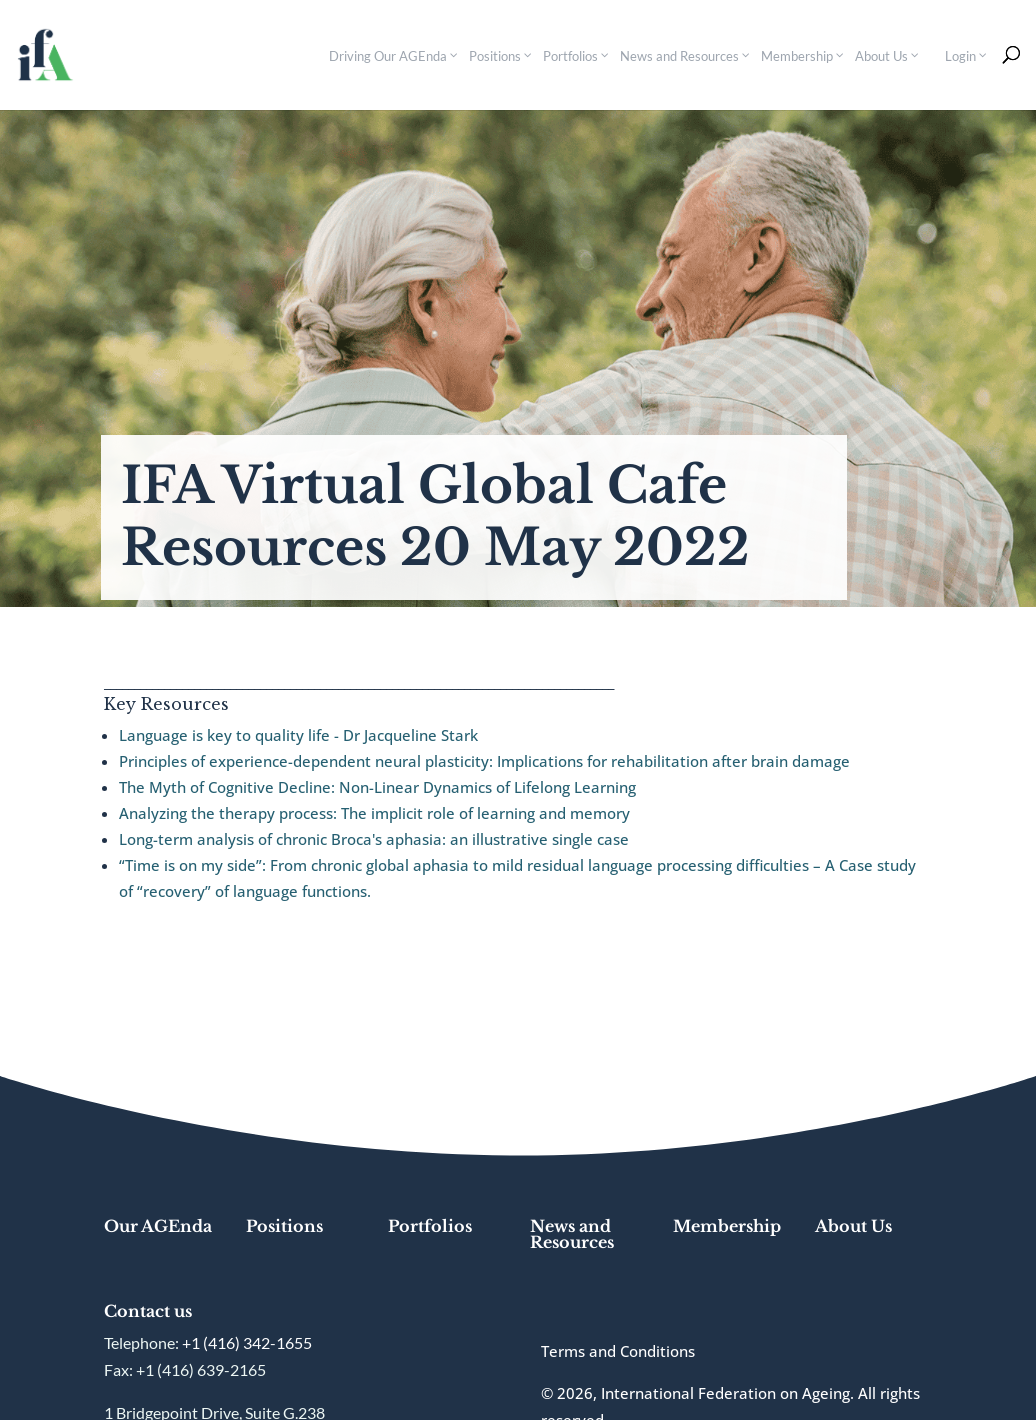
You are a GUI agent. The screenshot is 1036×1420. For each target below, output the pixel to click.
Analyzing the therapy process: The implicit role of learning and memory (374, 813)
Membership (727, 1226)
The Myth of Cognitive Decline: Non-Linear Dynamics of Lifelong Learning (377, 787)
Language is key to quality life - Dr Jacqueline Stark (298, 735)
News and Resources (572, 1234)
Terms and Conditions (618, 1351)
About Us (853, 1226)
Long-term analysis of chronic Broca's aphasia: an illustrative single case (374, 839)
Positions (284, 1226)
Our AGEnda (158, 1226)
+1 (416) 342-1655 (247, 1342)
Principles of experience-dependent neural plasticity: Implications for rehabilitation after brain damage (484, 761)
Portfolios (430, 1226)
